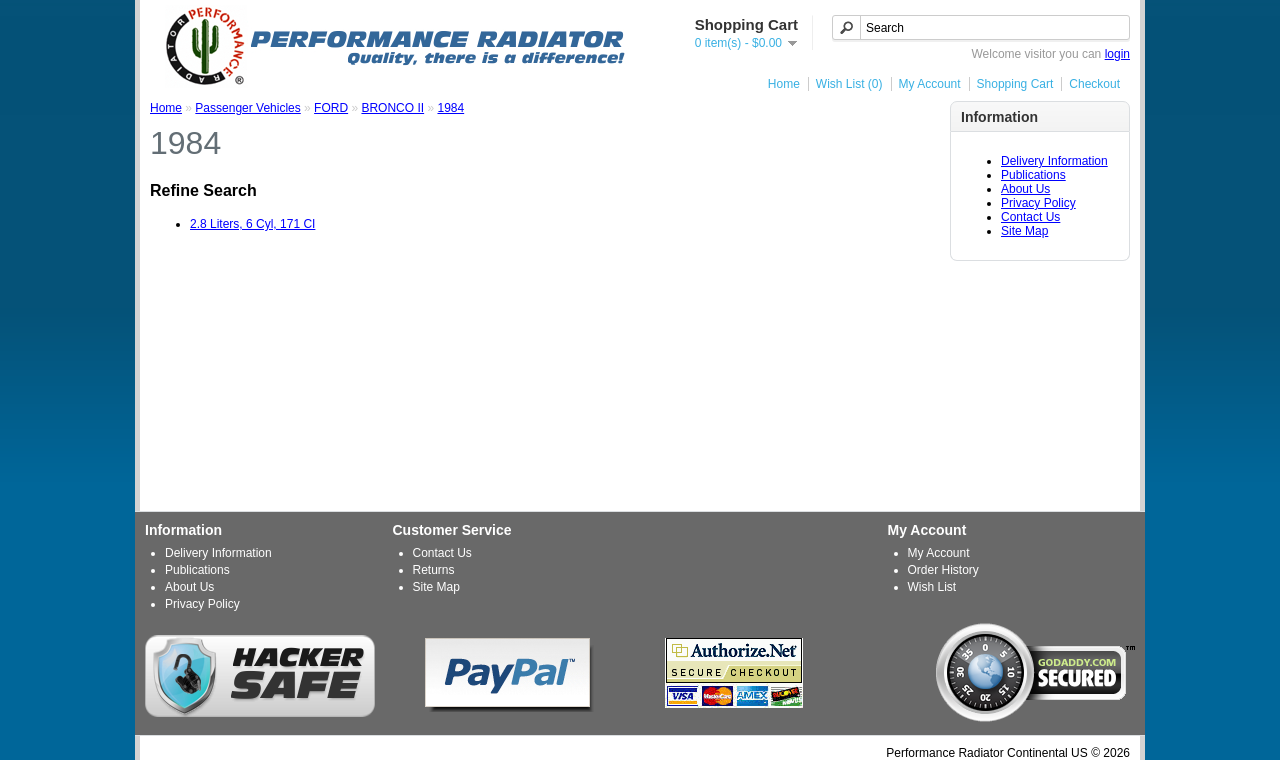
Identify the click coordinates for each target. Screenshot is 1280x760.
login (1117, 54)
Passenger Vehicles (247, 108)
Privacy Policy (1038, 203)
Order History (943, 570)
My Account (930, 84)
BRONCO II (392, 108)
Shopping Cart (1015, 84)
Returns (434, 570)
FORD (331, 108)
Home (784, 84)
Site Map (1024, 231)
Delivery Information (1054, 161)
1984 (450, 108)
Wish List (932, 587)
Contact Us (1030, 217)
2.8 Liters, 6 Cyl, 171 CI (252, 224)
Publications (1033, 175)
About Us (1025, 189)
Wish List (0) (849, 84)
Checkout (1094, 84)
